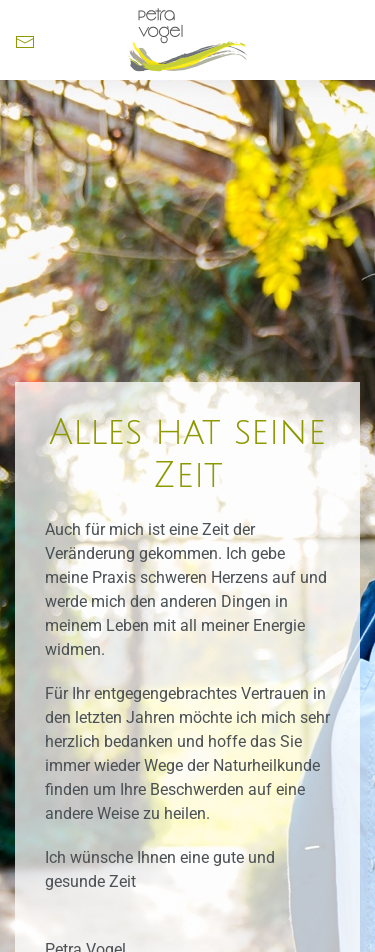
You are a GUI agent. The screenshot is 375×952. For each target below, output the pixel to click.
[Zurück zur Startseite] (188, 40)
